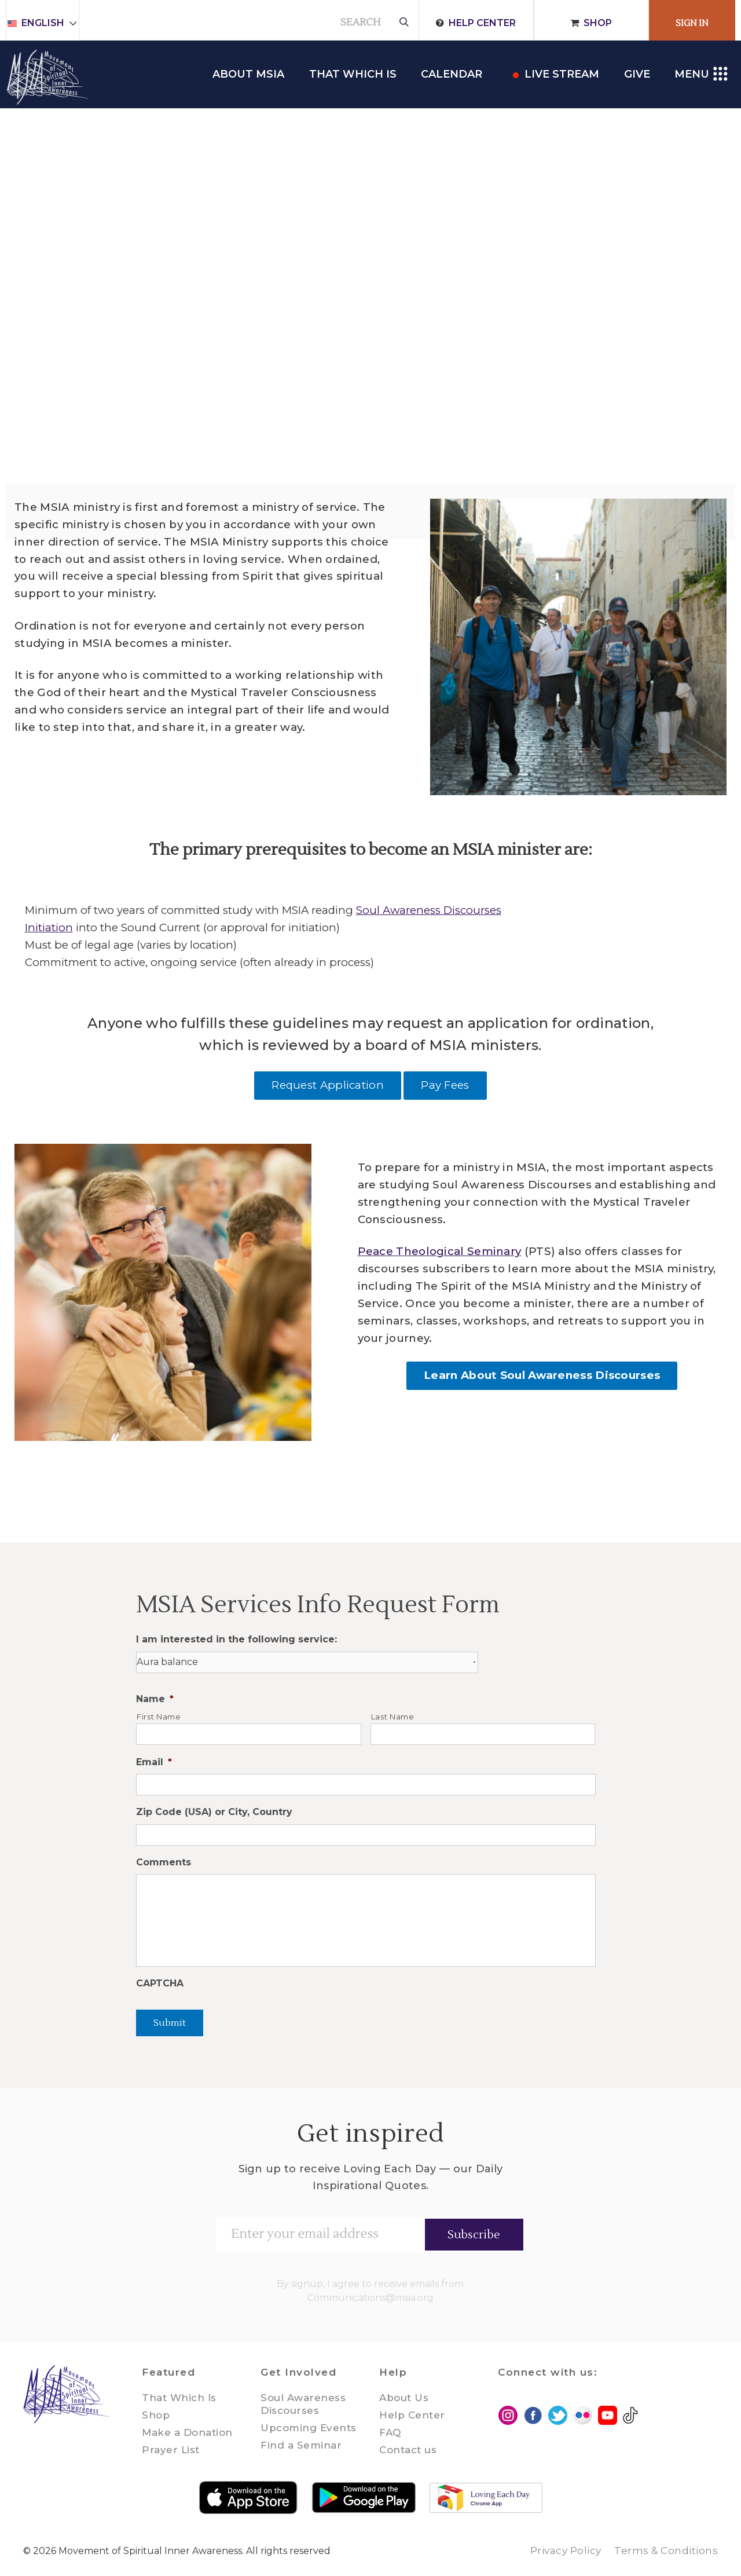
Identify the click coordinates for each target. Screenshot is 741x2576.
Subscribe (473, 2235)
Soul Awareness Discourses (428, 910)
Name (155, 1698)
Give (637, 74)
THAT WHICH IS (353, 74)
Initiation (49, 927)
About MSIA (248, 74)
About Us (403, 2397)
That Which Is (179, 2397)
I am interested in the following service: (236, 1639)
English (48, 22)
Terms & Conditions (666, 2550)
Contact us (407, 2450)
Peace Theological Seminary (440, 1251)
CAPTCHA (160, 1983)
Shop (598, 22)
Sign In (692, 23)
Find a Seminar (301, 2445)
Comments (163, 1862)
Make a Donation (187, 2432)
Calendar (451, 74)
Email (154, 1762)
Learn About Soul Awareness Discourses (542, 1375)
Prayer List (171, 2450)
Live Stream (561, 74)
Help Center (482, 22)
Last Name (392, 1716)
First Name (159, 1716)
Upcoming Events (309, 2428)
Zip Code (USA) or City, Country (214, 1811)
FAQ (390, 2432)
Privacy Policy (565, 2550)
